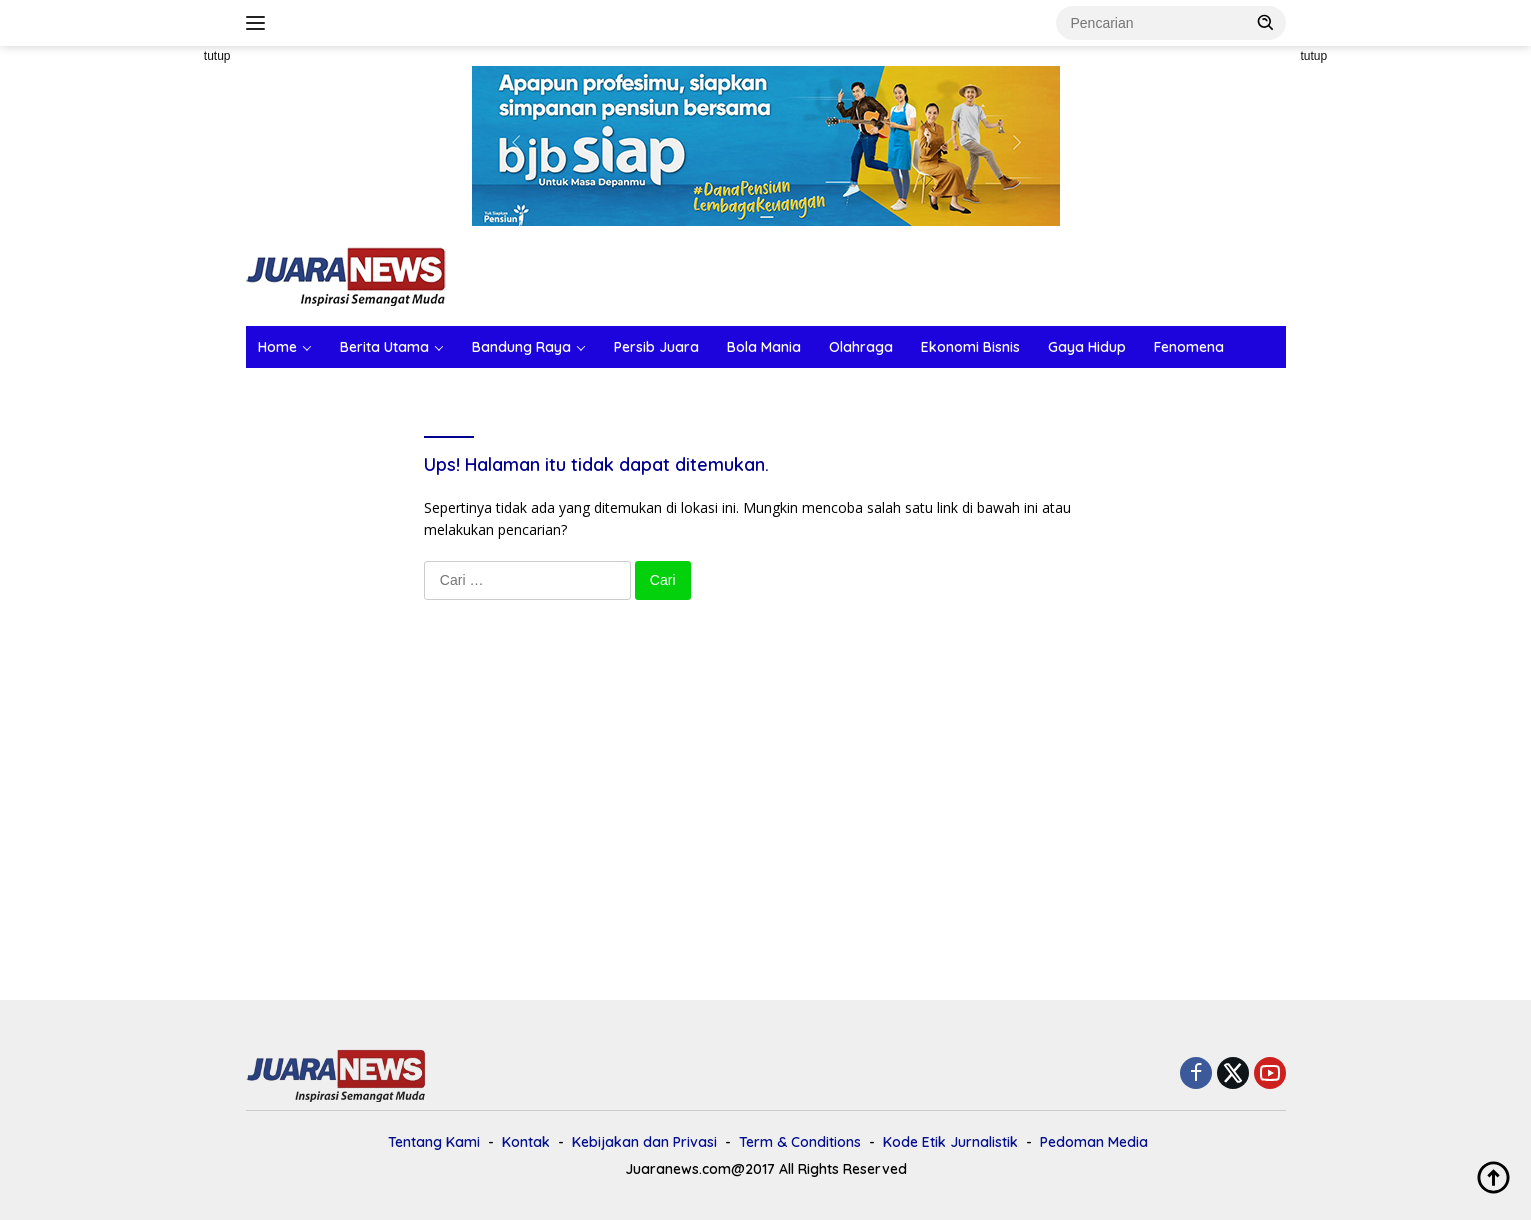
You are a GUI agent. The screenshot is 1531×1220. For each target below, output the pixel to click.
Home (277, 347)
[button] (1266, 22)
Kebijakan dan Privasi (644, 1142)
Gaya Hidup (1087, 347)
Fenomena (1189, 347)
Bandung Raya (521, 347)
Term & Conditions (800, 1142)
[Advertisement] (156, 346)
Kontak (526, 1142)
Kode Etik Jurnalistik (950, 1142)
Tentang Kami (434, 1142)
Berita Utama (384, 347)
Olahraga (861, 347)
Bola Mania (764, 347)
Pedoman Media (1094, 1142)
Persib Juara (656, 347)
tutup (217, 56)
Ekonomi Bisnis (970, 347)
